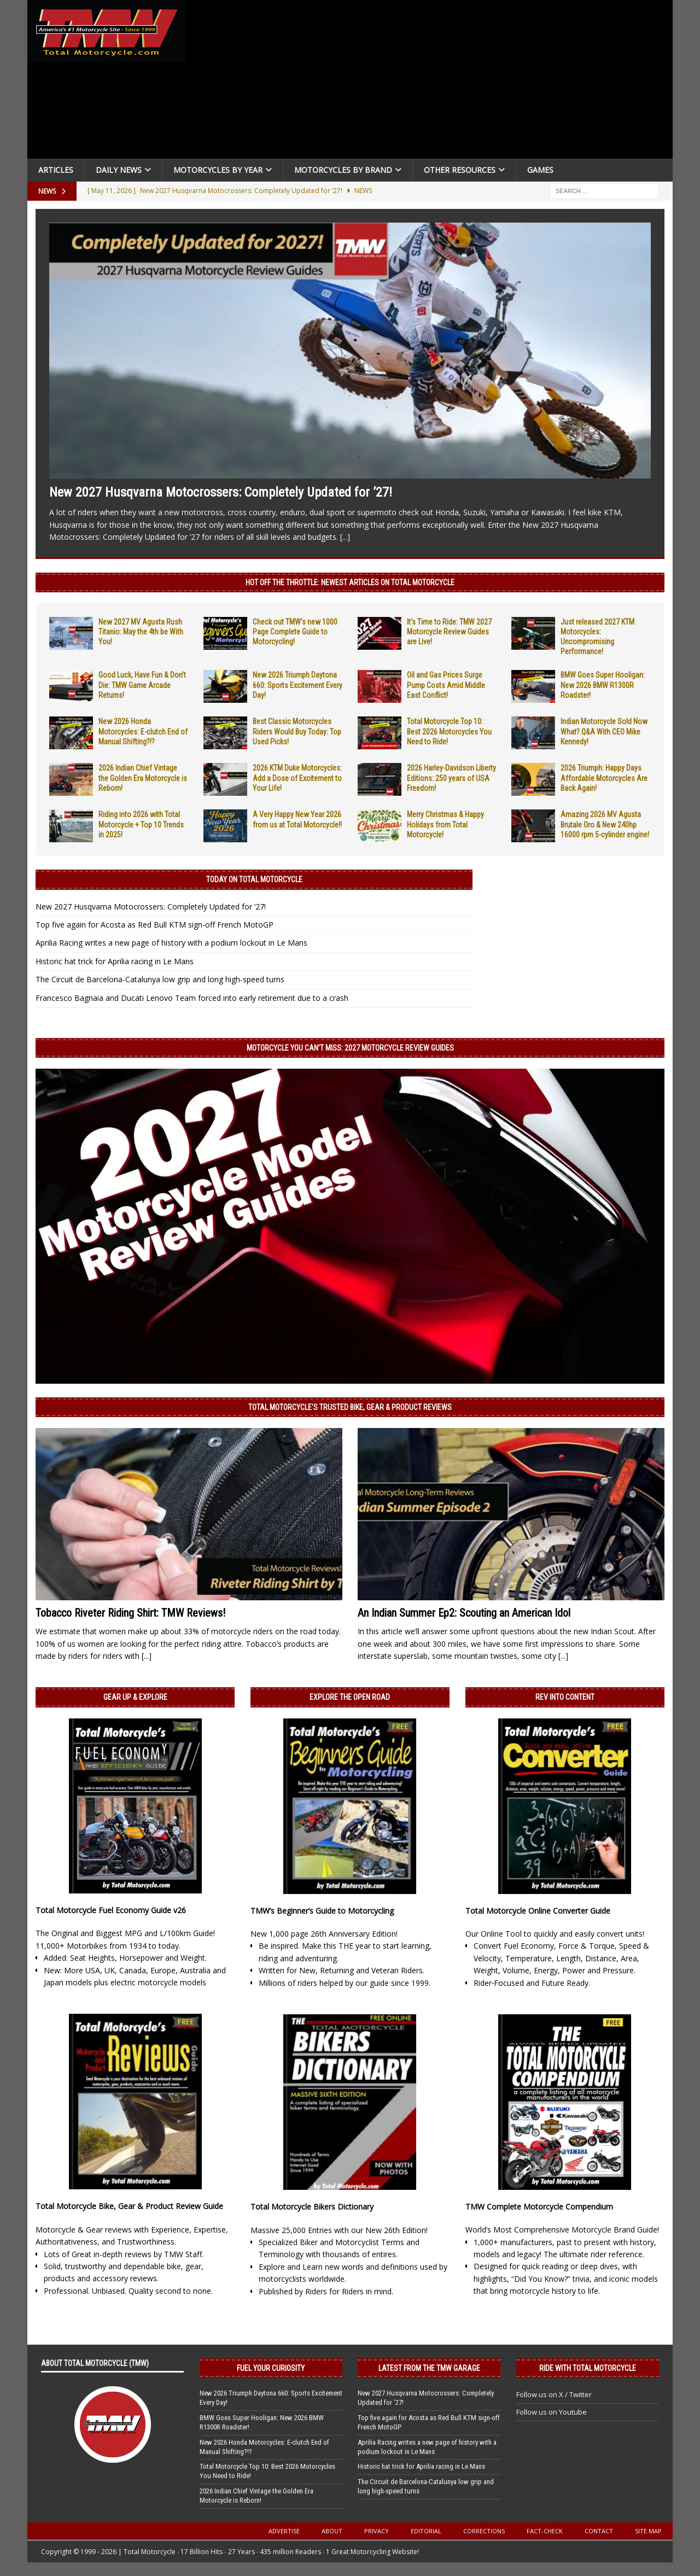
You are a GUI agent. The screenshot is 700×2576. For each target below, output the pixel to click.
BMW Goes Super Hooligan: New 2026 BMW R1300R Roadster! (603, 685)
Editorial (426, 2531)
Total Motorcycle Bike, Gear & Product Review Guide (129, 2206)
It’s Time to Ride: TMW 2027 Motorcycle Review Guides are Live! (449, 631)
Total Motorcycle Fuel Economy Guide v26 (111, 1910)
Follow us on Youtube (551, 2412)
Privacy (376, 2531)
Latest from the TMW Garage (429, 2368)
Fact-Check (545, 2531)
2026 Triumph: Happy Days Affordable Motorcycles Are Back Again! (604, 778)
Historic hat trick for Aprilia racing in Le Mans (115, 961)
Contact (599, 2531)
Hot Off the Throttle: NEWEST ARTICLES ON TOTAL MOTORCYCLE (350, 582)
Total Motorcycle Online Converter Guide (537, 1910)
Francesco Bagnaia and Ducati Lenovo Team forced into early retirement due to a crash (192, 998)
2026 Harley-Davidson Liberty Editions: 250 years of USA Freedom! (451, 778)
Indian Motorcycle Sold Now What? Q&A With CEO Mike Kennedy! (604, 731)
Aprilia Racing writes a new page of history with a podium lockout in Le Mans (171, 942)
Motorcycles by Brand (343, 170)
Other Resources (459, 170)
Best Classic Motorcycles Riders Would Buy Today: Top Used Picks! (297, 731)
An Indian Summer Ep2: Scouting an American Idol (464, 1612)
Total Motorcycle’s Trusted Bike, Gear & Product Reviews (350, 1407)
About (332, 2531)
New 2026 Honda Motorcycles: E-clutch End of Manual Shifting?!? (143, 731)
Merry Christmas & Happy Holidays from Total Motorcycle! (445, 824)
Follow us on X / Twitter (554, 2394)
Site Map (648, 2531)
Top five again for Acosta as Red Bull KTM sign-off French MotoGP (154, 924)
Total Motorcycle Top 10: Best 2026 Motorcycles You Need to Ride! (449, 731)
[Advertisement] (433, 82)
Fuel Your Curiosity (271, 2368)
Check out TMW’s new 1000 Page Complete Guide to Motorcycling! (295, 631)
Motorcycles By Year (217, 170)
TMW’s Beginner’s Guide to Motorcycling (322, 1910)
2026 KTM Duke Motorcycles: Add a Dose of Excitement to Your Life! (297, 778)
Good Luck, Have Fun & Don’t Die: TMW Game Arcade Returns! (142, 685)
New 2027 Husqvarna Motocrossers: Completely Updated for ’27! (220, 492)
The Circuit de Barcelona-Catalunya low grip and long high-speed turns (160, 979)
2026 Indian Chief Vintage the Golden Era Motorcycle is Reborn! (142, 778)
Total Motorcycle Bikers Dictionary (312, 2206)
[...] (345, 537)
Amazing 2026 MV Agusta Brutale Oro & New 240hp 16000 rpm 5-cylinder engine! (605, 824)
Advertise (284, 2531)
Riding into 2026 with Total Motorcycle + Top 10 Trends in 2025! (141, 824)
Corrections (484, 2531)
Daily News (119, 170)
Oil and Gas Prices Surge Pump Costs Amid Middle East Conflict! (446, 685)
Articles (55, 170)
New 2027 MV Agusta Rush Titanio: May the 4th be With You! (140, 631)
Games (540, 170)
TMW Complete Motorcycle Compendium (539, 2206)
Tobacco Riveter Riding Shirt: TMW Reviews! (130, 1612)
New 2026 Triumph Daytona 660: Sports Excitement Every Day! (297, 685)
